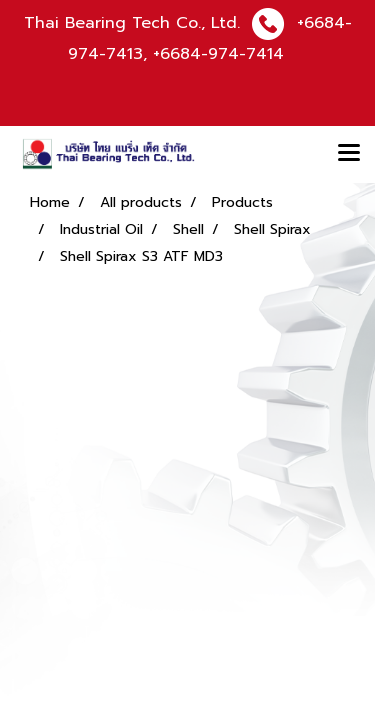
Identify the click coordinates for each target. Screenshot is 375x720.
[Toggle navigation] (349, 154)
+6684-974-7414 (218, 54)
